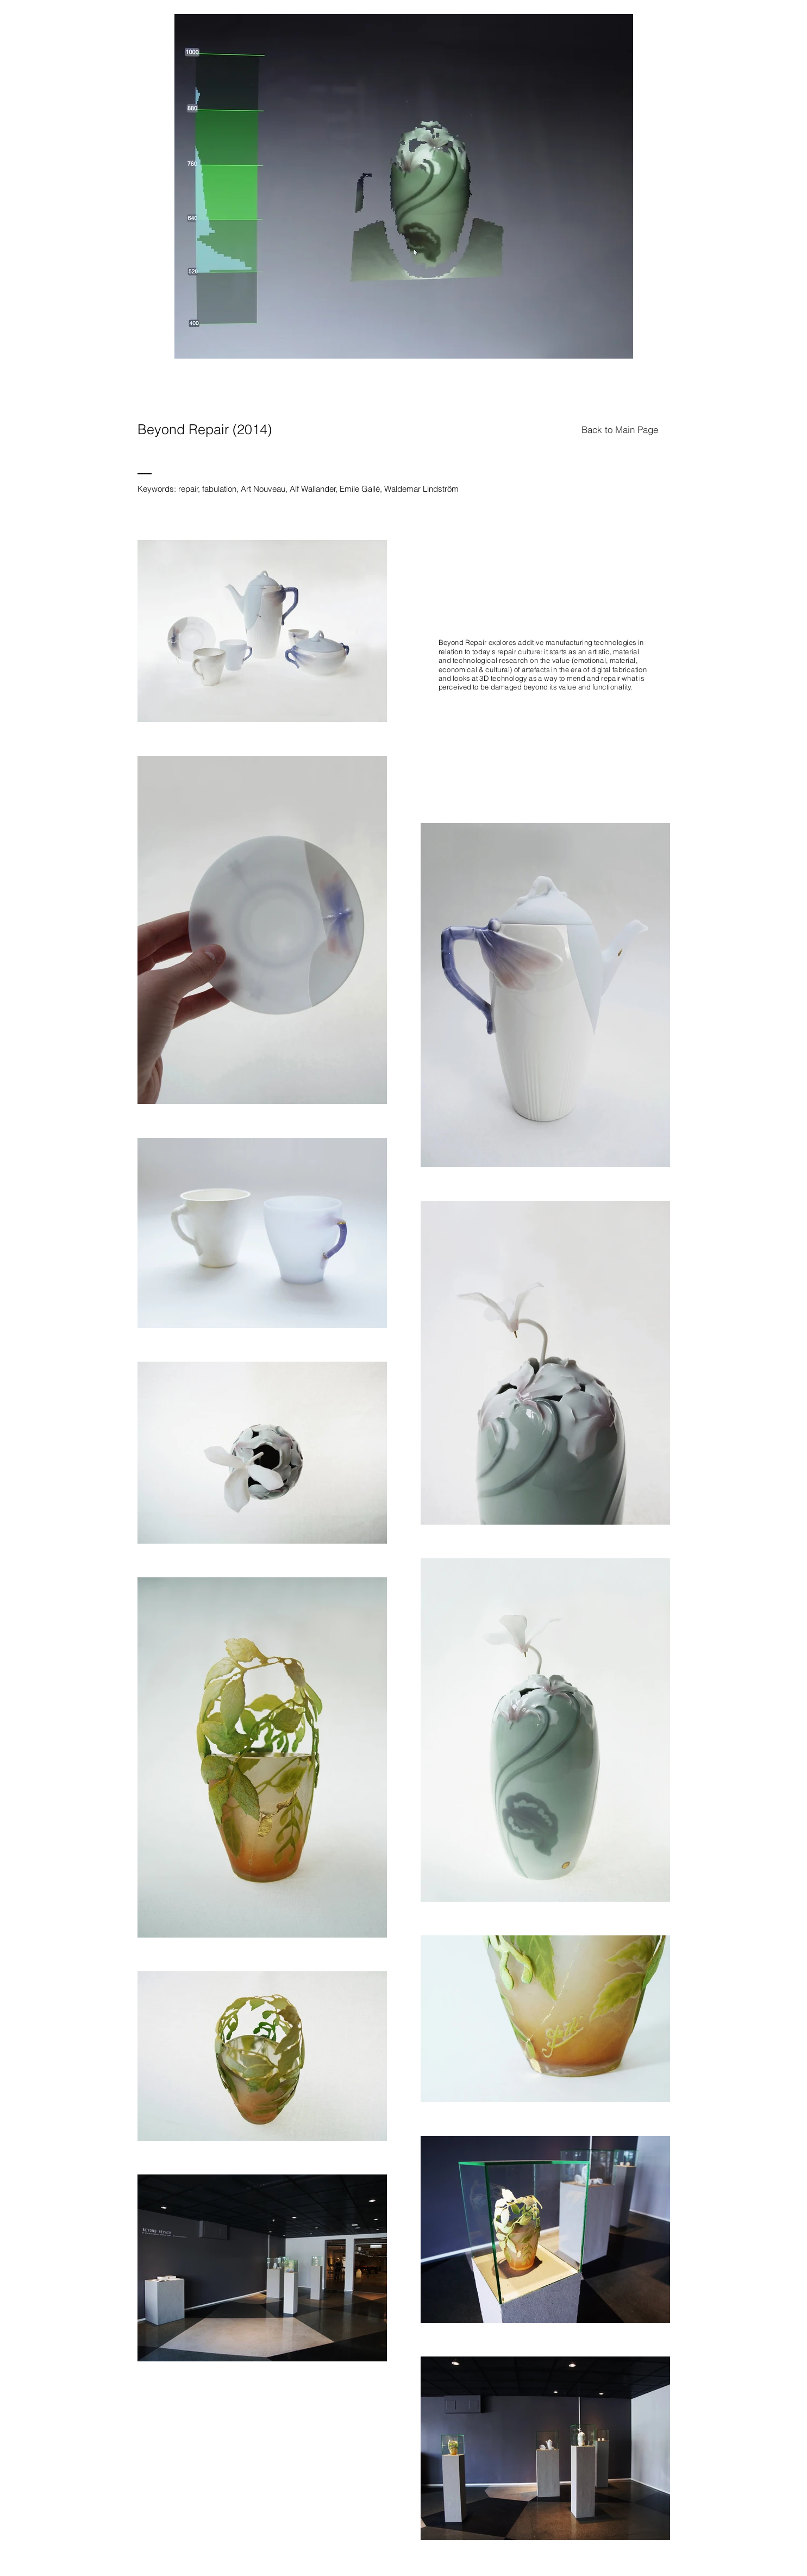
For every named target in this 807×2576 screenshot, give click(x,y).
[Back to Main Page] (620, 429)
